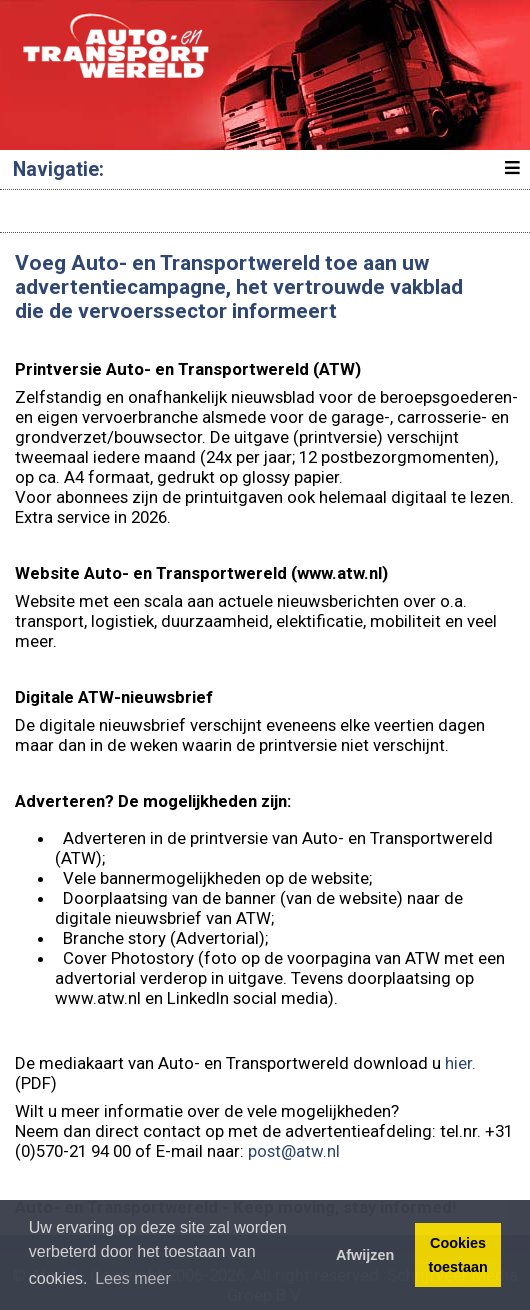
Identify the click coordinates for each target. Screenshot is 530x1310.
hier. (460, 1063)
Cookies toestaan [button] (458, 1255)
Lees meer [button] (133, 1278)
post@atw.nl (294, 1151)
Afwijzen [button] (365, 1255)
